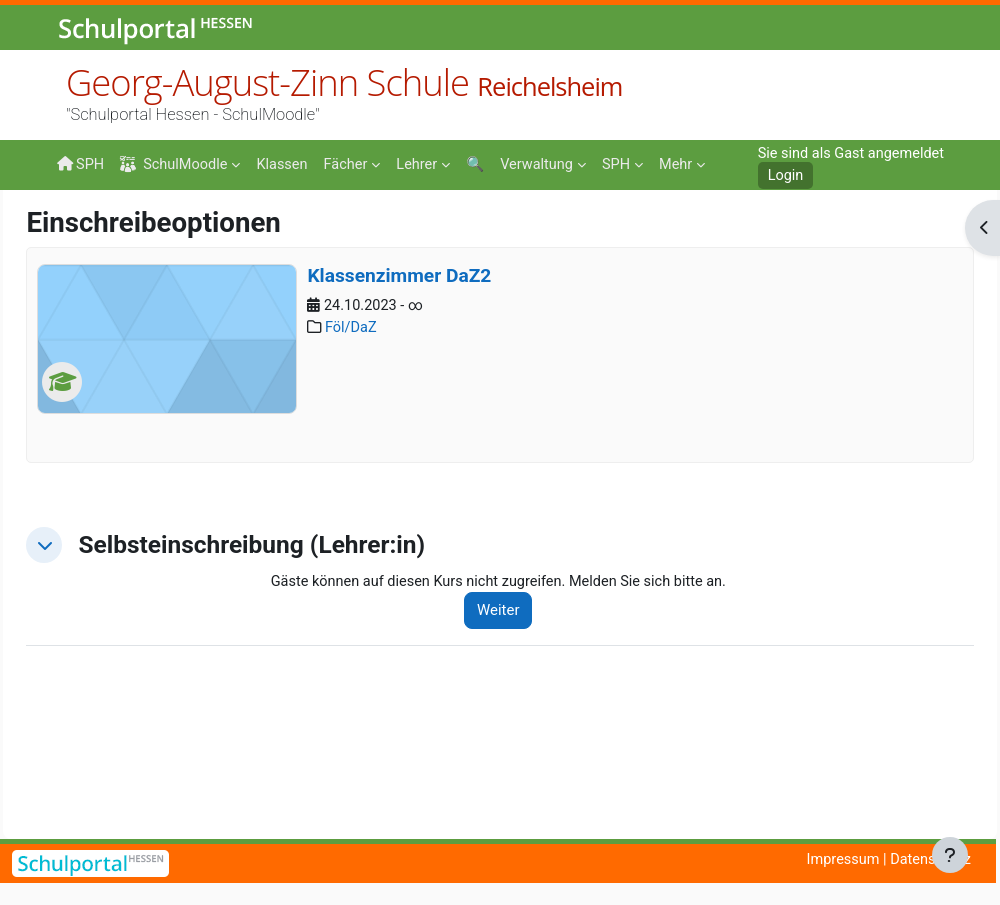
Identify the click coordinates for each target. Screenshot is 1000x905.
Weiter (527, 741)
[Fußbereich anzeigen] (950, 855)
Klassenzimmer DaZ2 (444, 405)
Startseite (89, 232)
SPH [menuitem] (81, 164)
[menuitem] (286, 163)
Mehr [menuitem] (629, 164)
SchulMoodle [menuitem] (177, 164)
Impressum (838, 860)
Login (780, 176)
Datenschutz (928, 860)
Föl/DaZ (397, 459)
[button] (89, 675)
